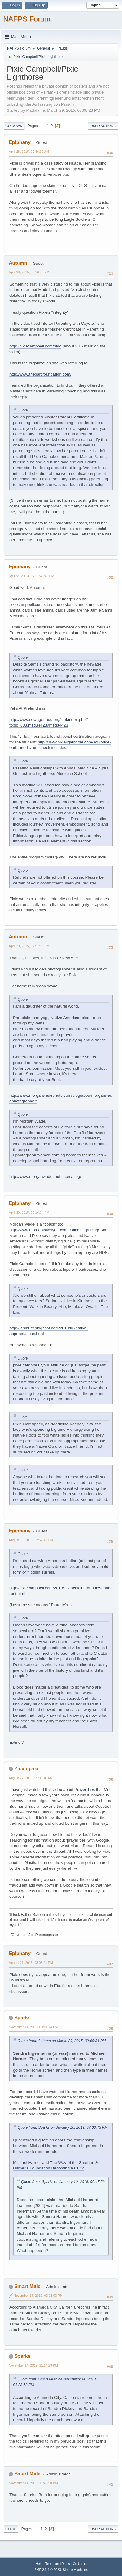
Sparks (22, 2017)
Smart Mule (27, 2286)
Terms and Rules (57, 2563)
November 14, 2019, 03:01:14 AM (33, 2027)
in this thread (53, 1851)
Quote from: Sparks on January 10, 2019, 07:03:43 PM (62, 2127)
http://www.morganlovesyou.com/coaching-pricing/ (54, 1230)
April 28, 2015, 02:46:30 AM (29, 151)
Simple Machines (75, 2569)
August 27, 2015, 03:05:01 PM (31, 1962)
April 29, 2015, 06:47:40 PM (34, 576)
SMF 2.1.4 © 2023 (47, 2569)
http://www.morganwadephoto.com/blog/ (45, 1176)
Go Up (10, 2529)
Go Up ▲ (79, 2563)
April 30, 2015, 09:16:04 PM (29, 1212)
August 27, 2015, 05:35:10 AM (31, 1778)
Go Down (13, 126)
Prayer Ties (84, 1789)
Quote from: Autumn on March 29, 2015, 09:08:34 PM (62, 2041)
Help (39, 2563)
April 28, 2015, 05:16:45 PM (29, 272)
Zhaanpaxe (27, 1768)
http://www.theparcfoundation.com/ (40, 374)
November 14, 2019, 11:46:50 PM (33, 2483)
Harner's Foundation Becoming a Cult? (48, 2168)
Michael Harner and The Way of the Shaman (53, 2162)
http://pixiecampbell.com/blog (35, 346)
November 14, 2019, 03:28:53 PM (38, 2295)
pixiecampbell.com (26, 604)
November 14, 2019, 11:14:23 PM (33, 2365)
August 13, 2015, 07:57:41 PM (31, 1540)
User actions (103, 126)
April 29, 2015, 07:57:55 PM (29, 946)
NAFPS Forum (26, 19)
